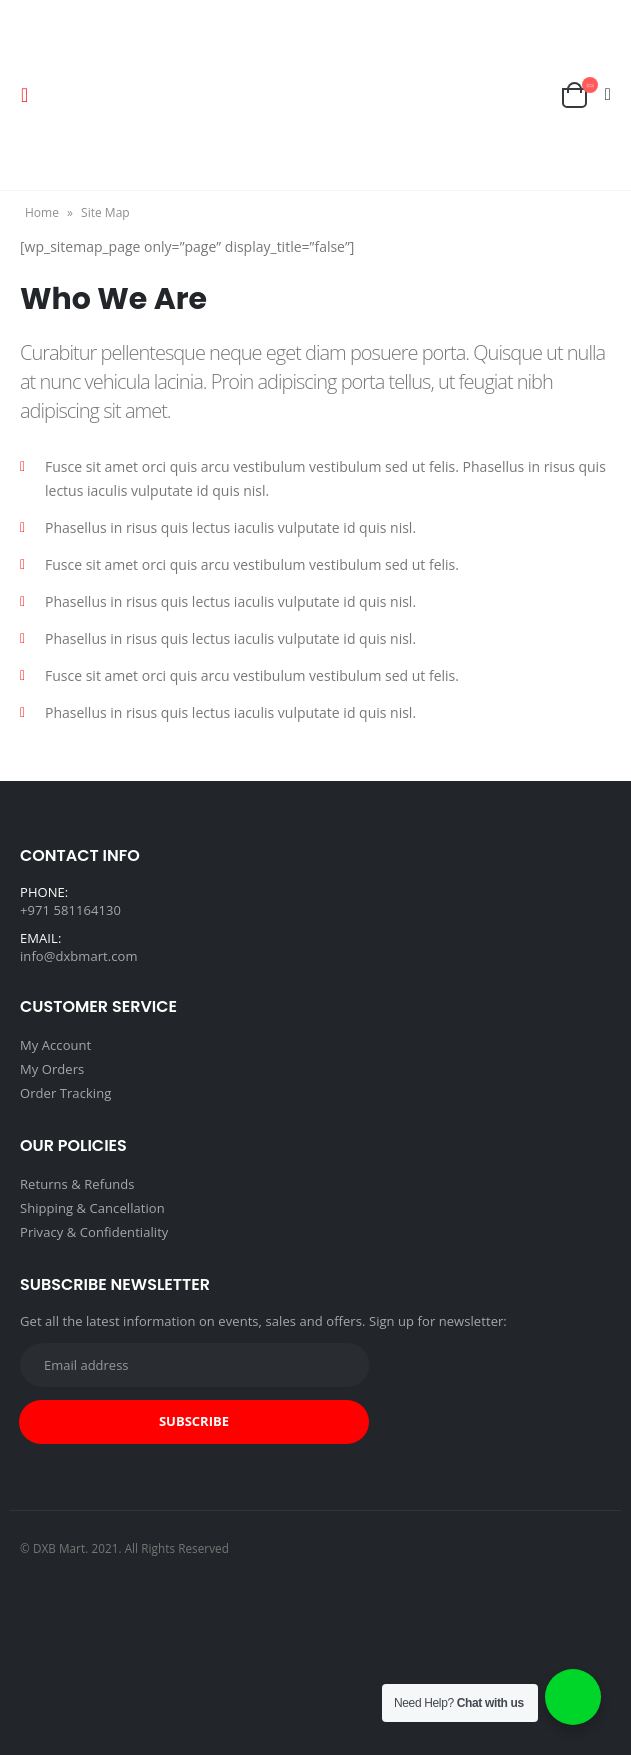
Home (42, 212)
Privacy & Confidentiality (94, 1232)
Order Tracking (65, 1093)
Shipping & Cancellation (92, 1208)
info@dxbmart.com (79, 956)
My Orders (52, 1069)
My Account (55, 1045)
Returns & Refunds (77, 1184)
